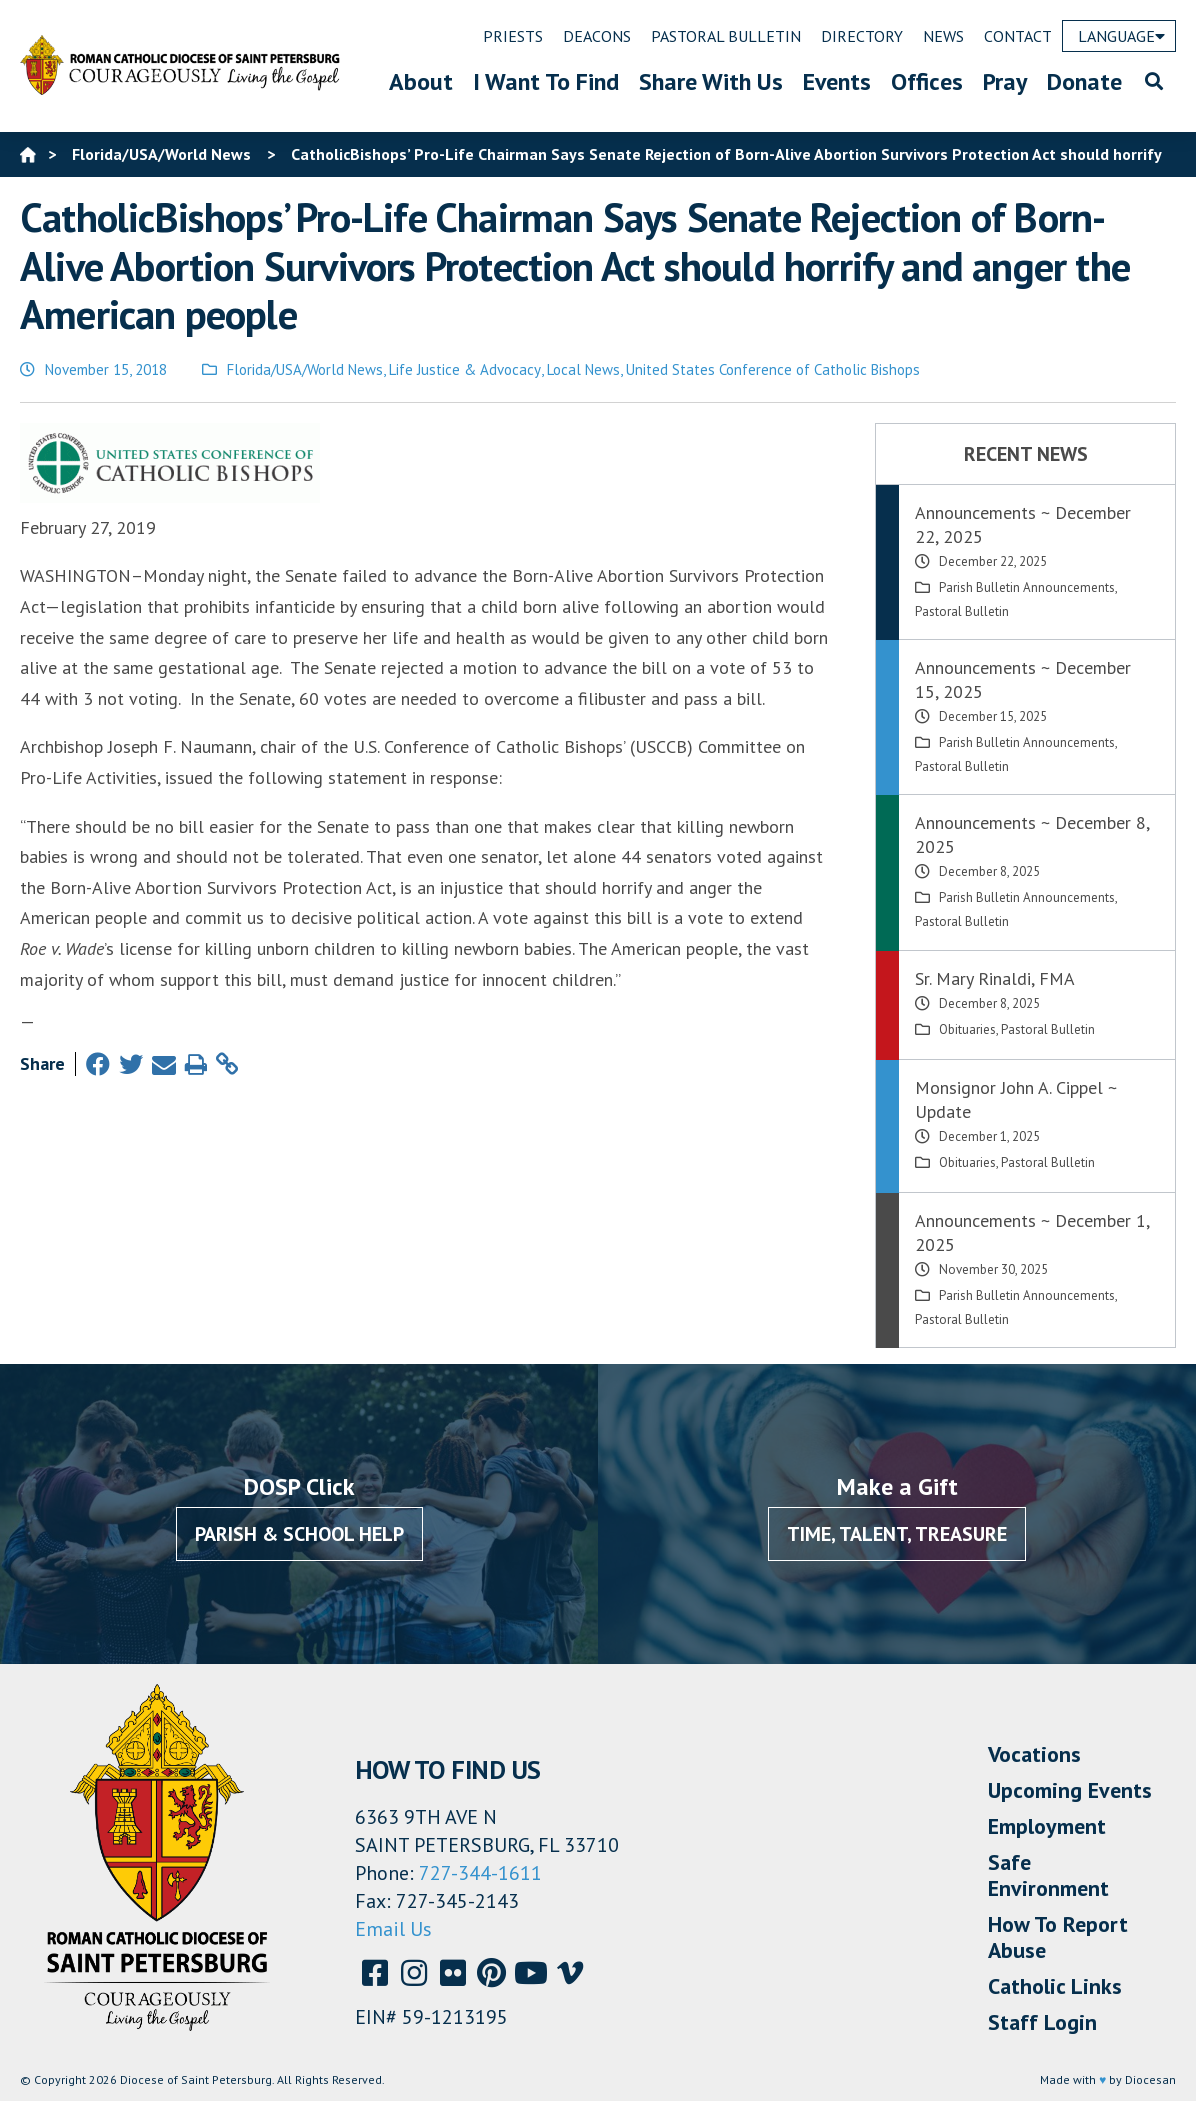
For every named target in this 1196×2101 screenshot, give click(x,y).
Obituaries (967, 1029)
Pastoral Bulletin (962, 611)
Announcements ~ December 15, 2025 (1023, 679)
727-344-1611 (480, 1873)
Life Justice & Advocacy (465, 369)
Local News (583, 369)
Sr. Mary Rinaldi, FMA (995, 978)
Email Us (393, 1929)
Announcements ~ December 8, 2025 (1032, 834)
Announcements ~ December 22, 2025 (1023, 524)
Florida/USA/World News (305, 369)
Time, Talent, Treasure (897, 1534)
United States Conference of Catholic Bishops (773, 369)
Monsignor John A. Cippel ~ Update (1016, 1099)
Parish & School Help (299, 1534)
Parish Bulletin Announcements (1027, 587)
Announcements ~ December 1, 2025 (1032, 1232)
